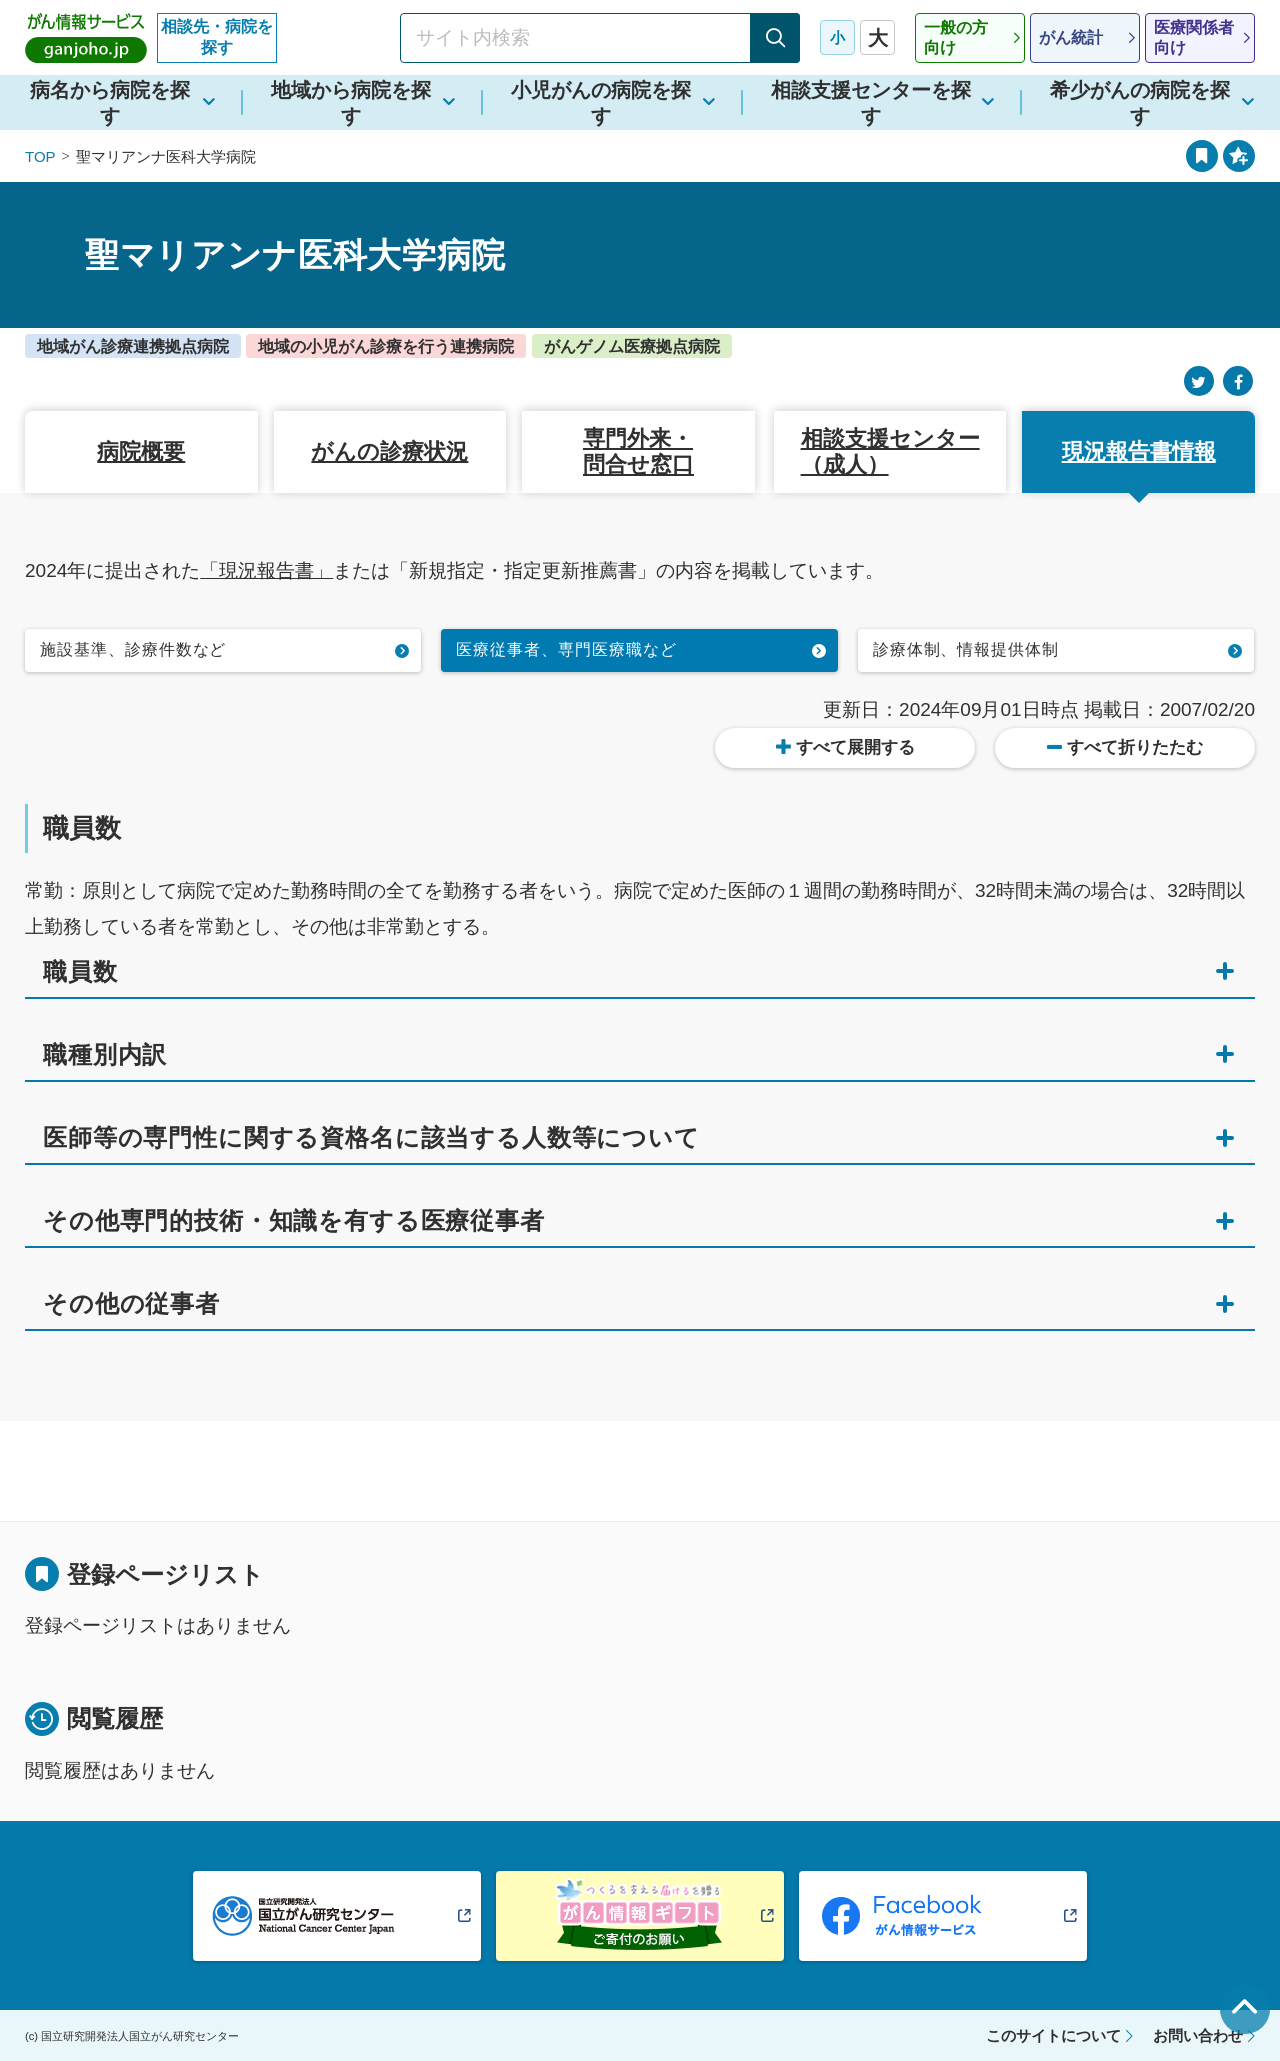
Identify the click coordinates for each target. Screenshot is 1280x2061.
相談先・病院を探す (217, 37)
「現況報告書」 (266, 570)
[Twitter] (1199, 381)
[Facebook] (1238, 381)
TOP (40, 156)
